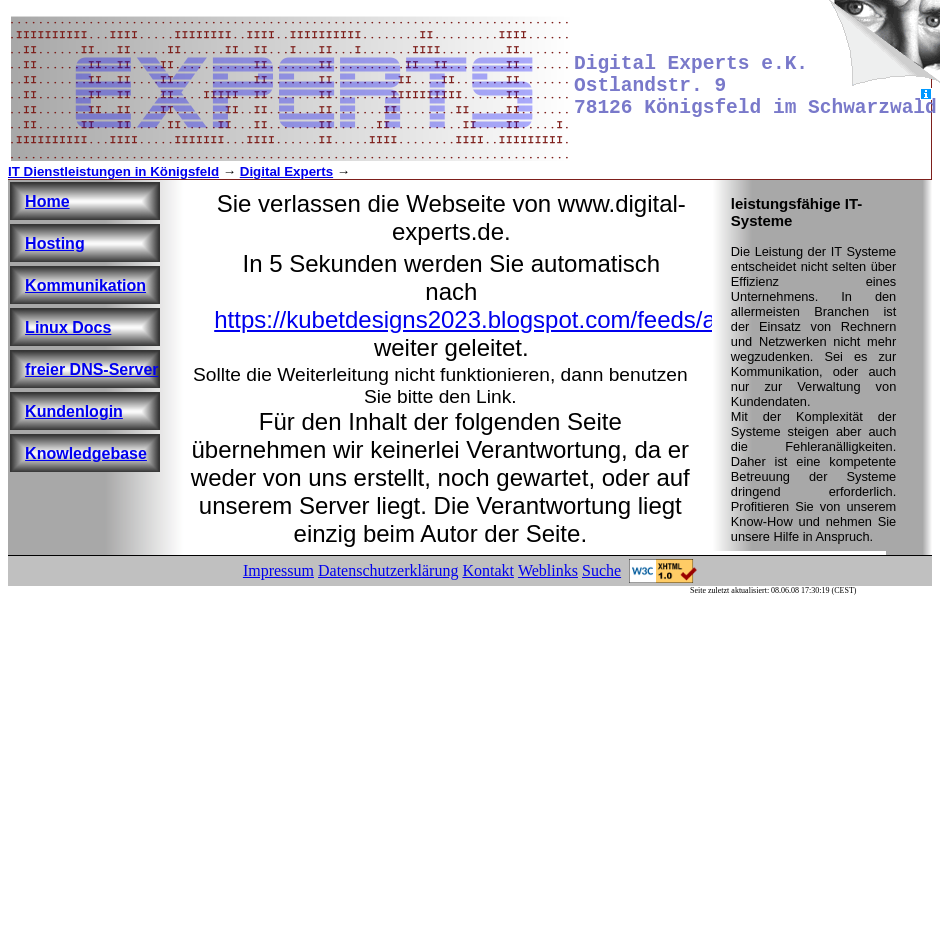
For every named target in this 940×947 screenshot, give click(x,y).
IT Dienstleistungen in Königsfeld (113, 171)
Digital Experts (286, 171)
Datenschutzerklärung (388, 570)
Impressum (278, 570)
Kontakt (488, 570)
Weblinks (548, 570)
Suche (601, 570)
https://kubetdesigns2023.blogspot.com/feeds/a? (471, 319)
